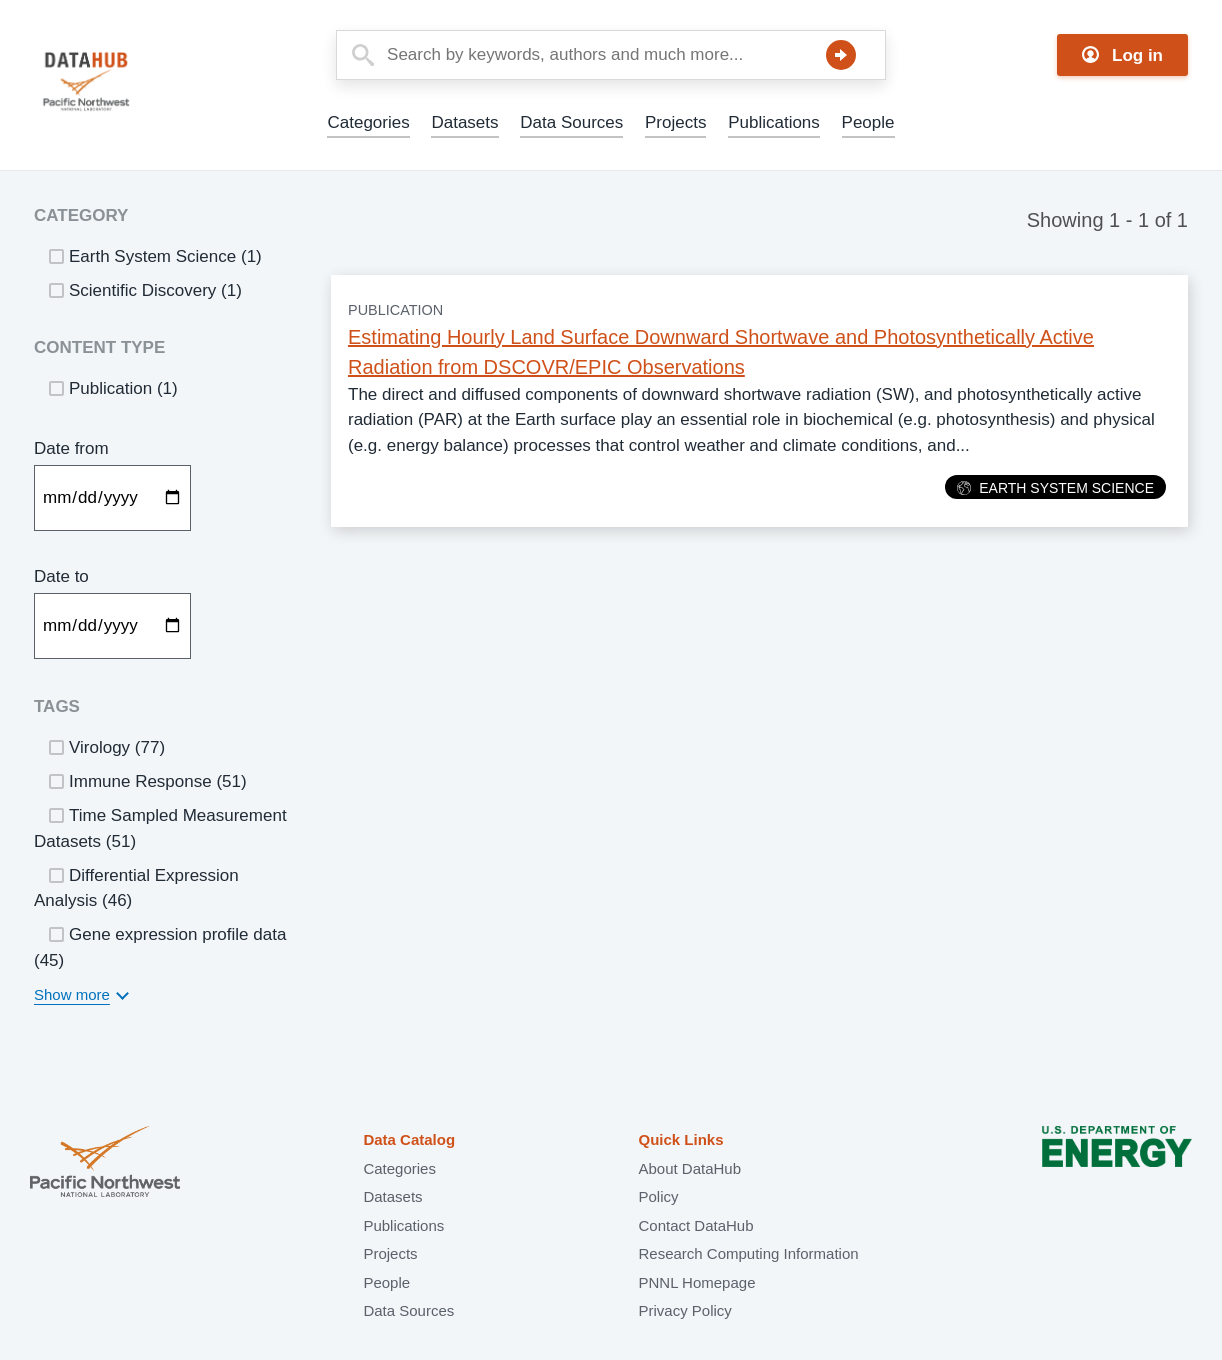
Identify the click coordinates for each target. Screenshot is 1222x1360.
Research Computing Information (748, 1253)
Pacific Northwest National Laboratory (105, 1163)
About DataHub (689, 1168)
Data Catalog (409, 1139)
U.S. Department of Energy (1117, 1163)
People (868, 122)
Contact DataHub (695, 1225)
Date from (71, 448)
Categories (368, 122)
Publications (774, 122)
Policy (658, 1196)
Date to (61, 576)
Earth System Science (1055, 488)
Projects (675, 122)
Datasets (464, 122)
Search (841, 55)
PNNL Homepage (696, 1282)
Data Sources (571, 122)
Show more (72, 994)
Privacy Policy (684, 1310)
